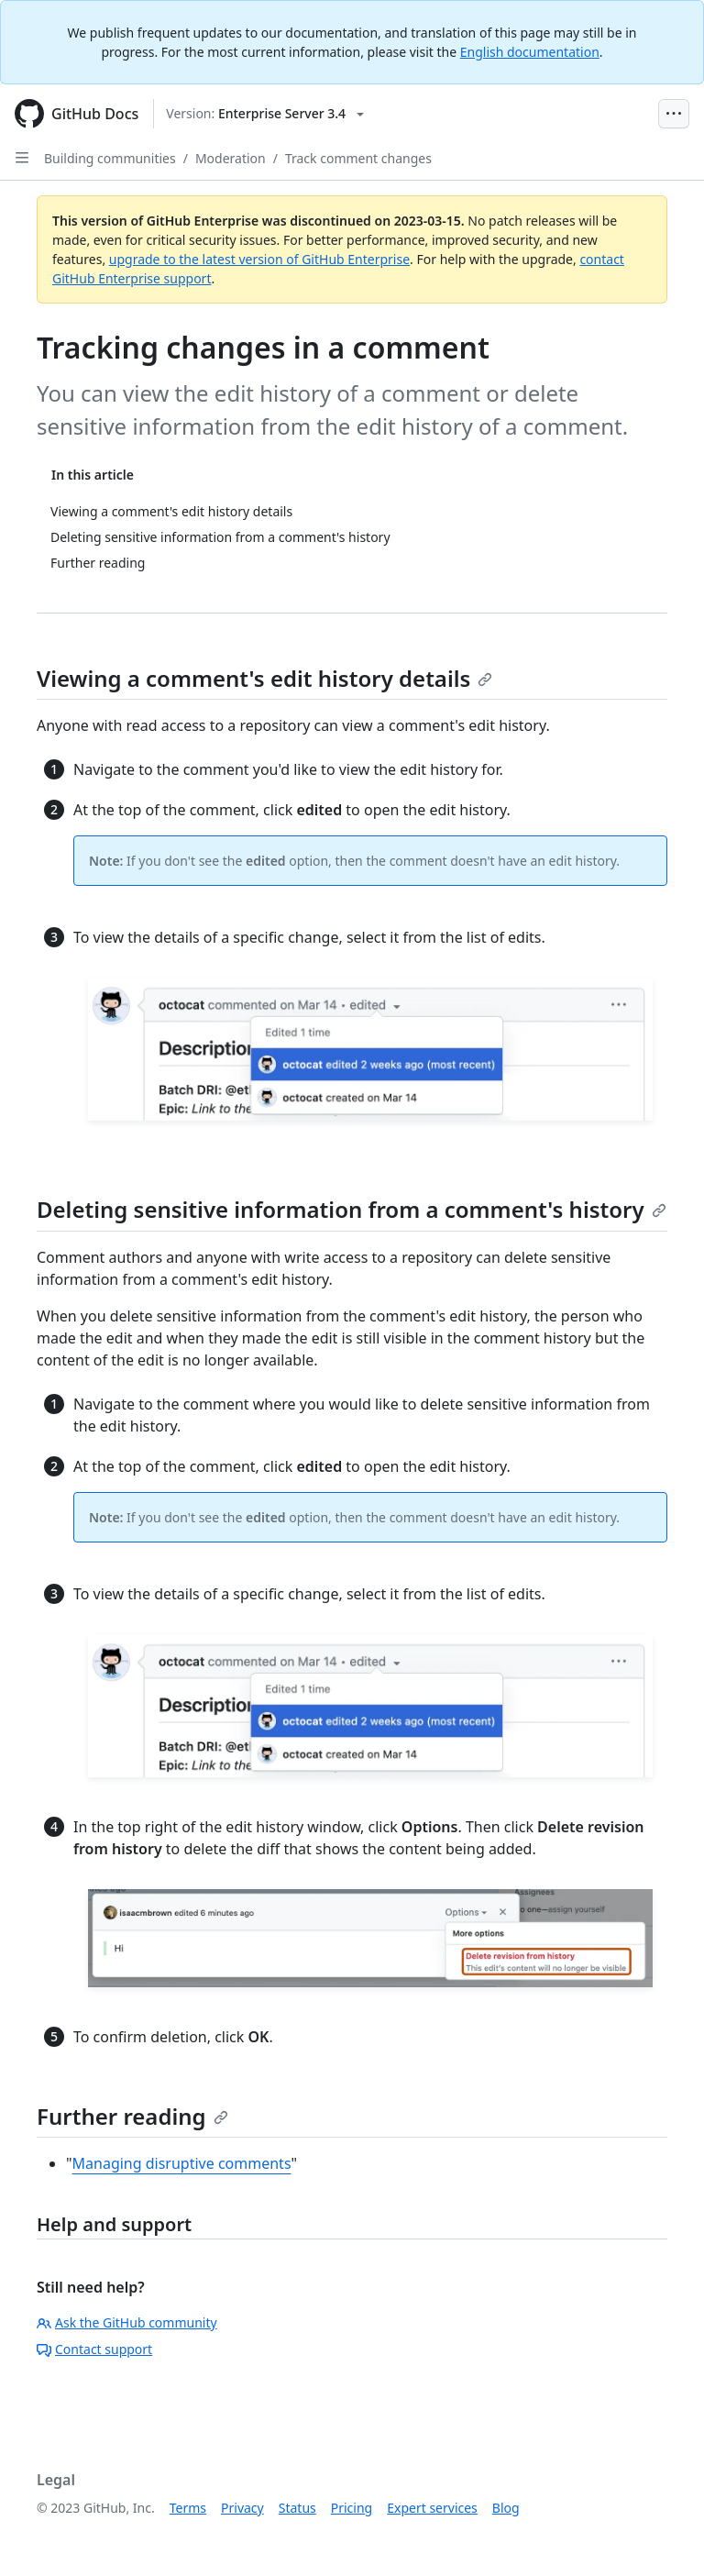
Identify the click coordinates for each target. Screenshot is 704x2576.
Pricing (351, 2507)
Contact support (94, 2349)
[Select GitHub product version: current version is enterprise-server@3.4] (265, 113)
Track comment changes (358, 158)
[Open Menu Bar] (673, 113)
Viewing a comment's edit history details (264, 678)
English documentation (530, 52)
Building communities (110, 158)
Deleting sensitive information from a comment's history (351, 1209)
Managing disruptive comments (182, 2163)
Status (297, 2507)
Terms (188, 2507)
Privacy (242, 2507)
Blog (506, 2507)
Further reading (132, 2116)
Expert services (432, 2507)
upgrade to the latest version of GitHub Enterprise (259, 259)
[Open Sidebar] (22, 157)
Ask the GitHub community (127, 2322)
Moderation (230, 158)
